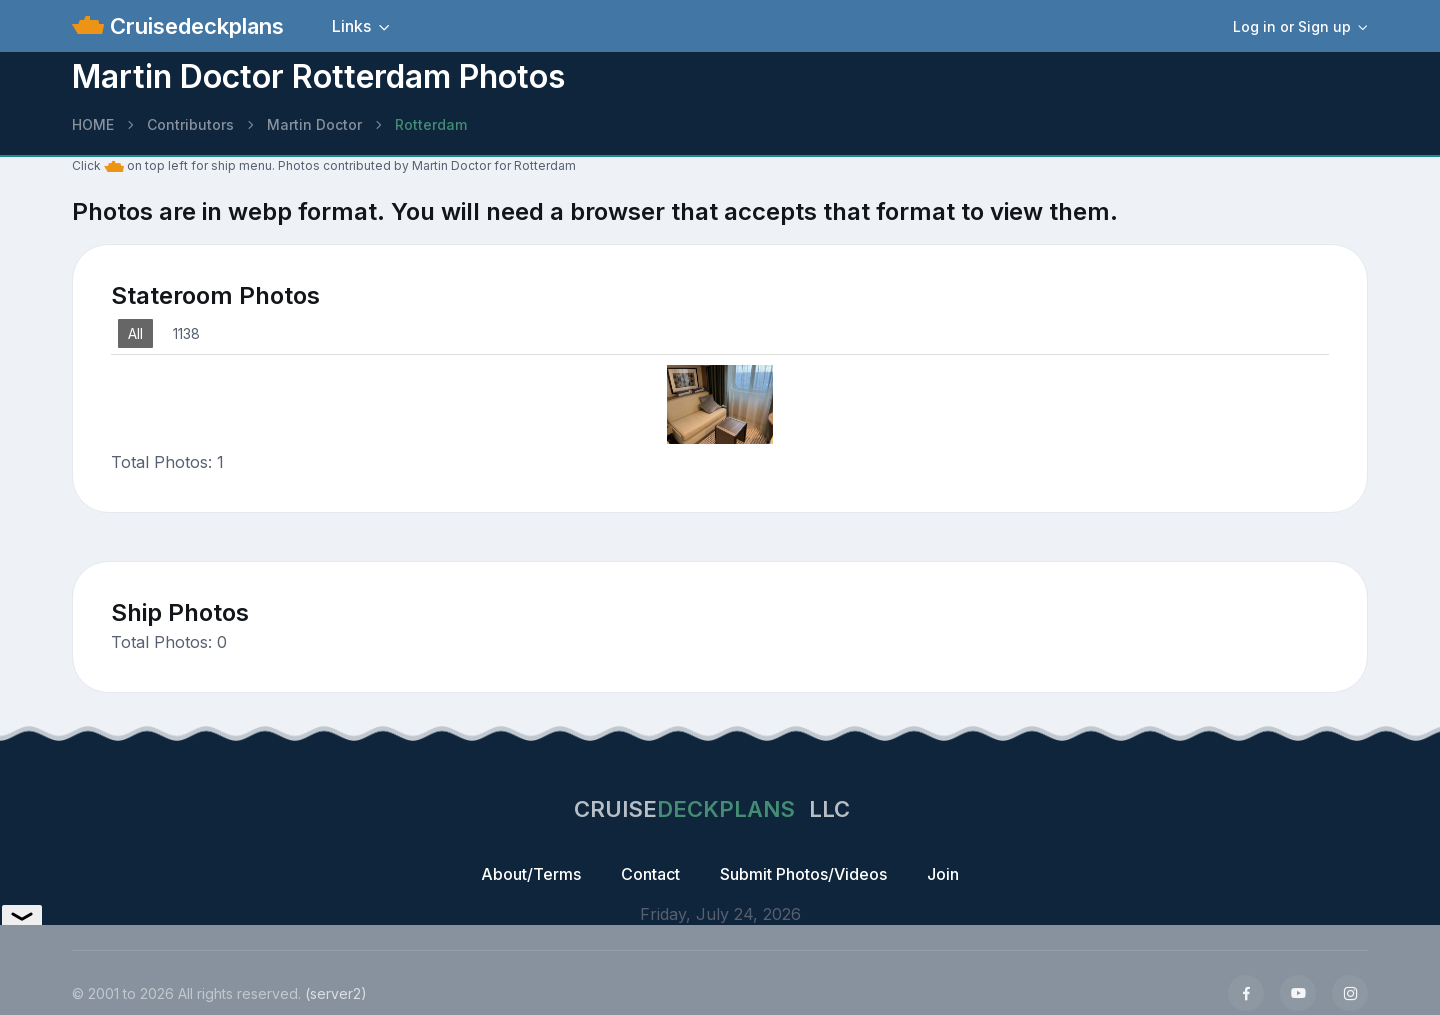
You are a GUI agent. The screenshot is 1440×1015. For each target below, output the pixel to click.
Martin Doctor (314, 124)
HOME (93, 124)
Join (943, 874)
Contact (650, 874)
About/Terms (531, 874)
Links (351, 26)
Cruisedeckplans (194, 26)
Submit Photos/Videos (803, 874)
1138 (186, 333)
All (135, 333)
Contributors (190, 124)
